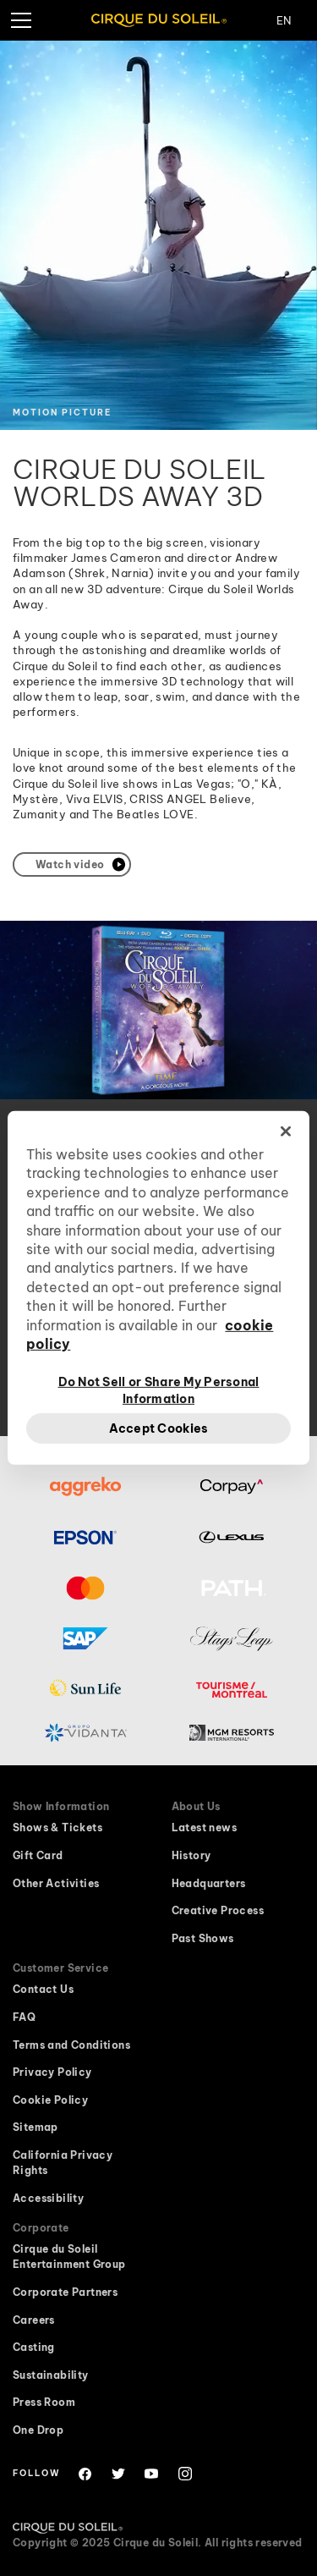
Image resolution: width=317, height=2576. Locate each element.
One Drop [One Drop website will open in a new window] (38, 2430)
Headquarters (209, 1883)
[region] (158, 1288)
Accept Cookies (159, 1427)
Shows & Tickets (57, 1827)
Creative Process (218, 1910)
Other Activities (56, 1883)
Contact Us (43, 1989)
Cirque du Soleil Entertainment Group (69, 2257)
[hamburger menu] (20, 20)
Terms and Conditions (71, 2045)
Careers (34, 2320)
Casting (34, 2347)
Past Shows (203, 1938)
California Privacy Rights (62, 2163)
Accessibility (48, 2198)
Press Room (44, 2402)
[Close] (285, 1131)
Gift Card (38, 1855)
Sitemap (35, 2127)
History (191, 1855)
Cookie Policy (50, 2100)
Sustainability (51, 2375)
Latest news (204, 1827)
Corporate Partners (65, 2292)
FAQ (24, 2017)
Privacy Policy (52, 2072)
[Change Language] (296, 20)
